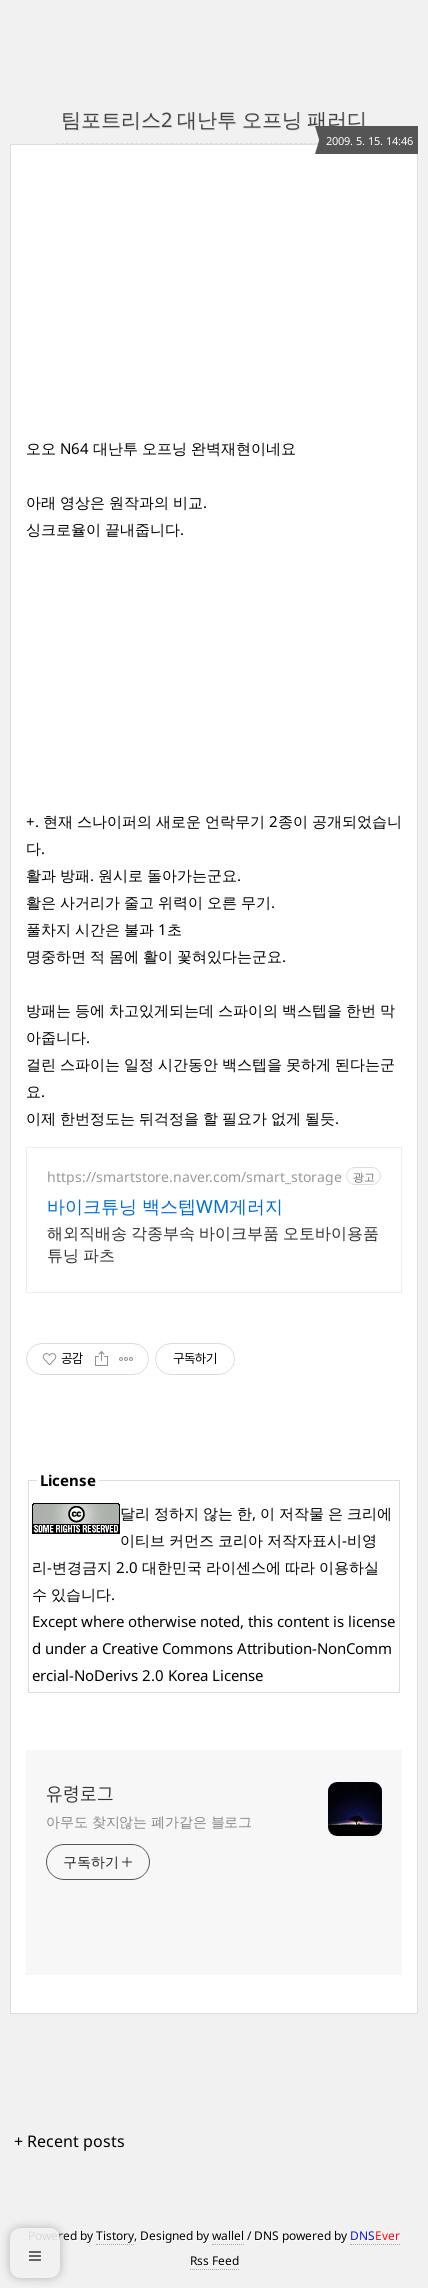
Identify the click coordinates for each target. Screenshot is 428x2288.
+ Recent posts (69, 2141)
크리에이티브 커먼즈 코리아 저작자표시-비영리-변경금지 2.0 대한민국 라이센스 (212, 1540)
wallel (228, 2235)
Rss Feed (214, 2260)
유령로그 (80, 1794)
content (303, 1621)
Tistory (115, 2235)
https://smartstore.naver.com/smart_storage (194, 1176)
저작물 (301, 1513)
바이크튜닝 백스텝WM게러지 (165, 1206)
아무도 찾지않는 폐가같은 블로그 (149, 1821)
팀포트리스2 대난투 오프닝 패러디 (214, 119)
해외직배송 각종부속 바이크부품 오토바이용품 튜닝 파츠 (213, 1244)
